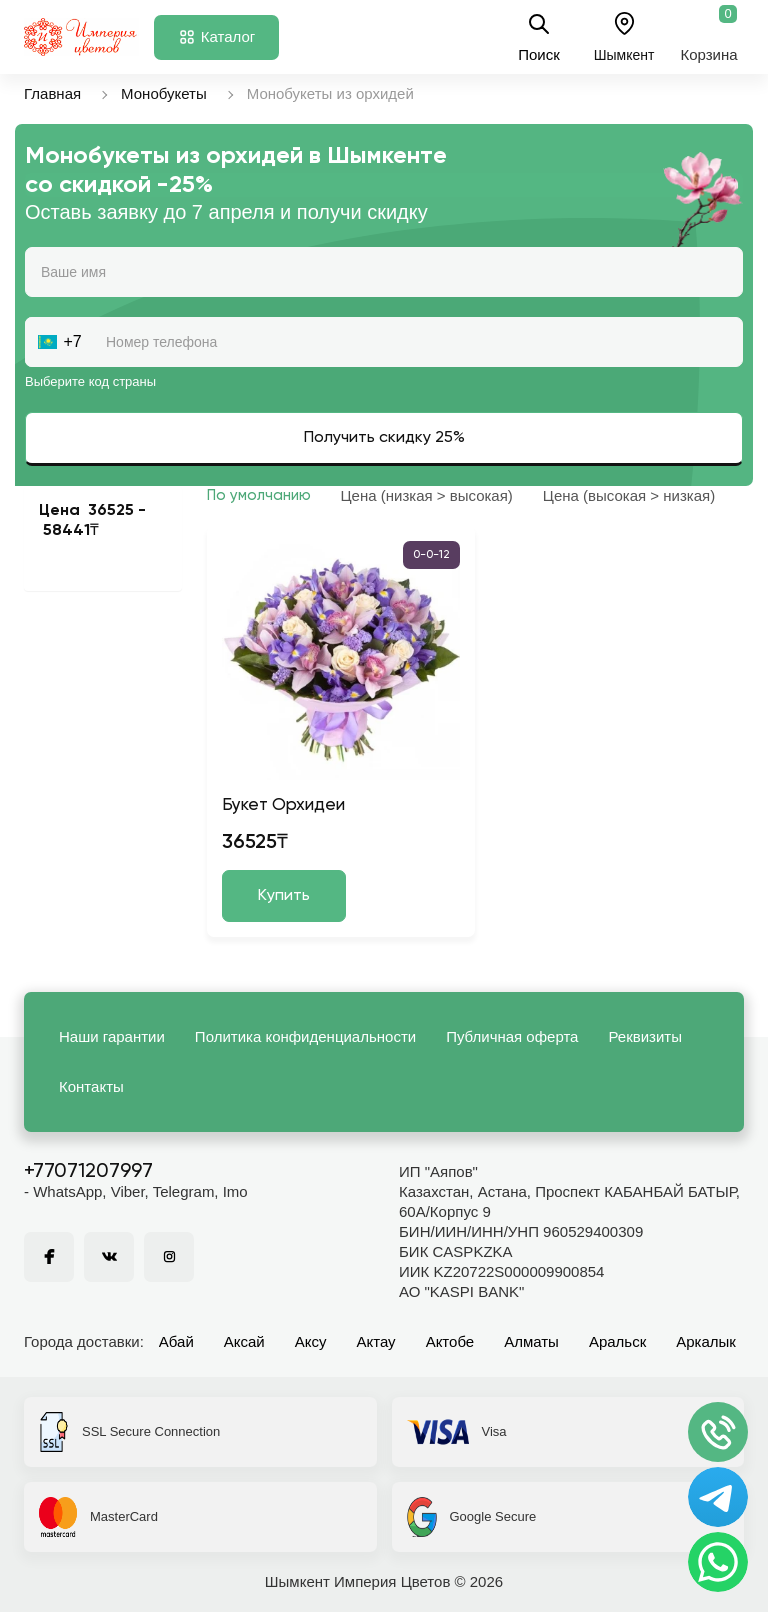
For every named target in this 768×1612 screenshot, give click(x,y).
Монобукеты (164, 93)
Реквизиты (645, 1036)
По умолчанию (259, 495)
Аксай (244, 1341)
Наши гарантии (112, 1036)
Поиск (539, 37)
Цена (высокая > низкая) (629, 495)
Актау (376, 1341)
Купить (284, 896)
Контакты (91, 1086)
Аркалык (706, 1341)
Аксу (311, 1341)
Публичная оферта (512, 1036)
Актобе (450, 1341)
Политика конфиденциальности (305, 1036)
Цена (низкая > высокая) (427, 495)
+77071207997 (88, 1172)
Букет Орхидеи (283, 805)
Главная (52, 93)
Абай (176, 1341)
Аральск (617, 1341)
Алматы (531, 1341)
